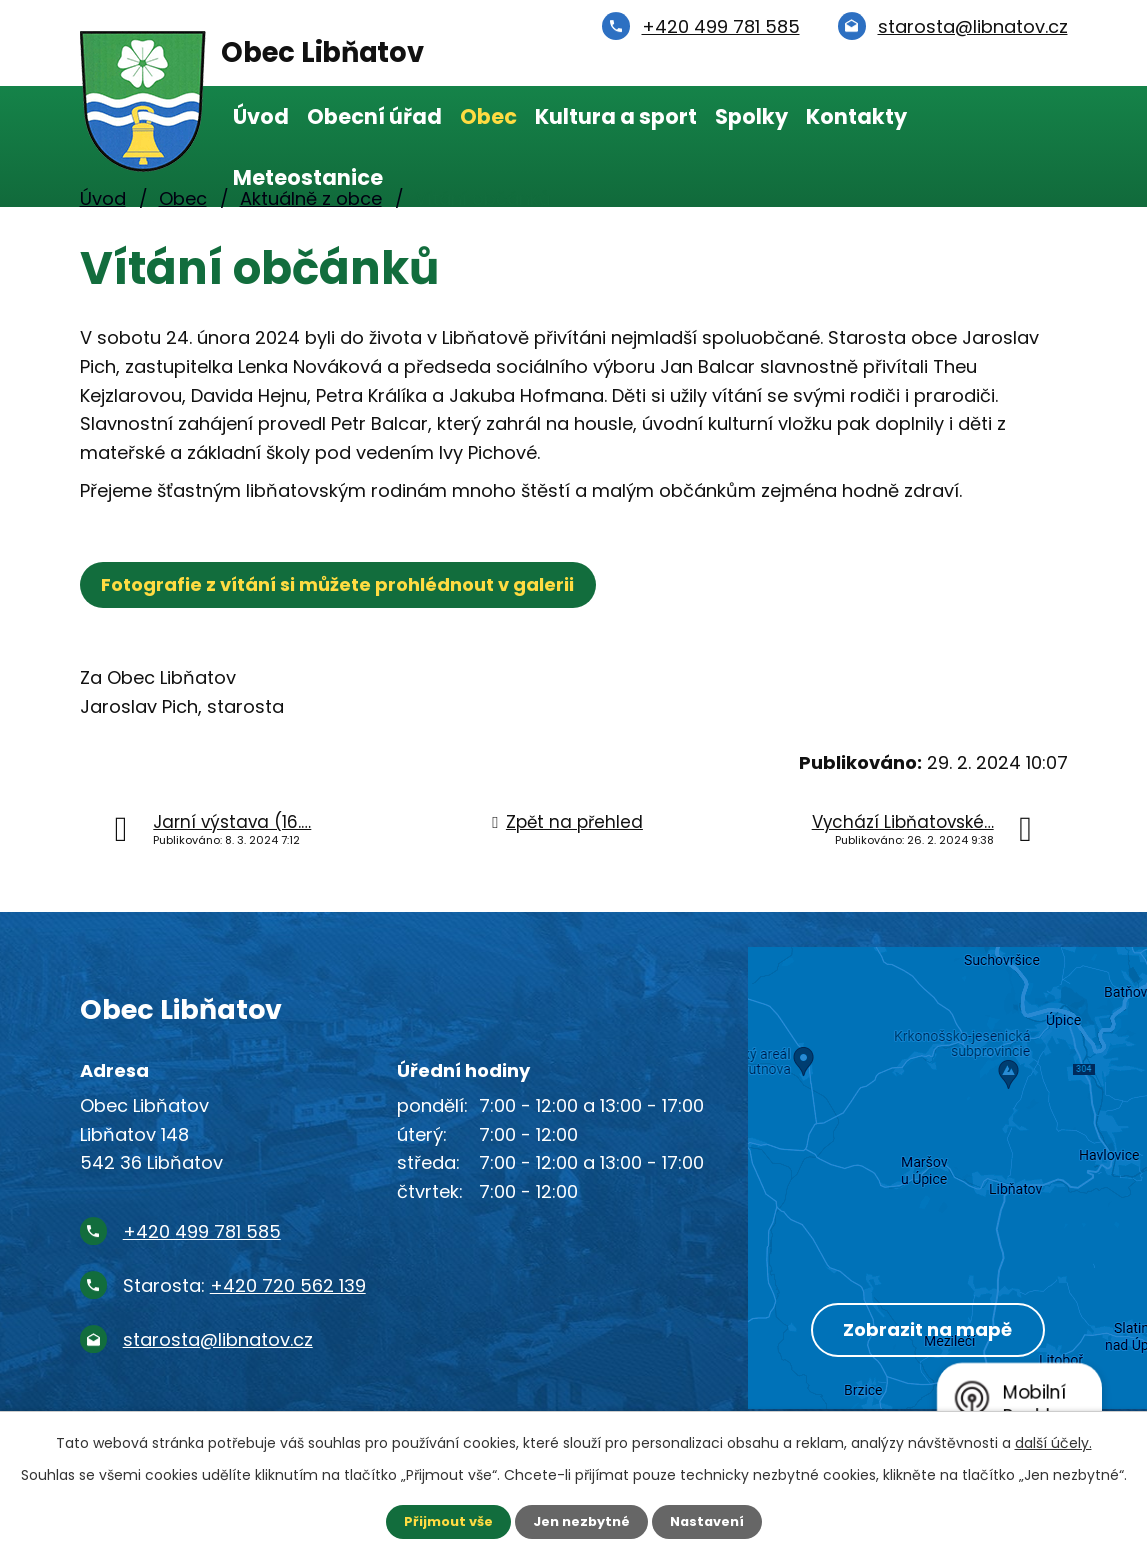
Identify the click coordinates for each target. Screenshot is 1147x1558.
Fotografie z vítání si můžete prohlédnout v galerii (343, 584)
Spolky (751, 116)
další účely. (1053, 1441)
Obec (488, 116)
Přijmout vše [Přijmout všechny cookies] (441, 1521)
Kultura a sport (616, 116)
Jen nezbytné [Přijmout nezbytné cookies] (581, 1521)
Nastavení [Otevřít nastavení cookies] (714, 1521)
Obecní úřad (374, 116)
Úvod (261, 116)
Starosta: (244, 1285)
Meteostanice (308, 177)
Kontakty (856, 116)
